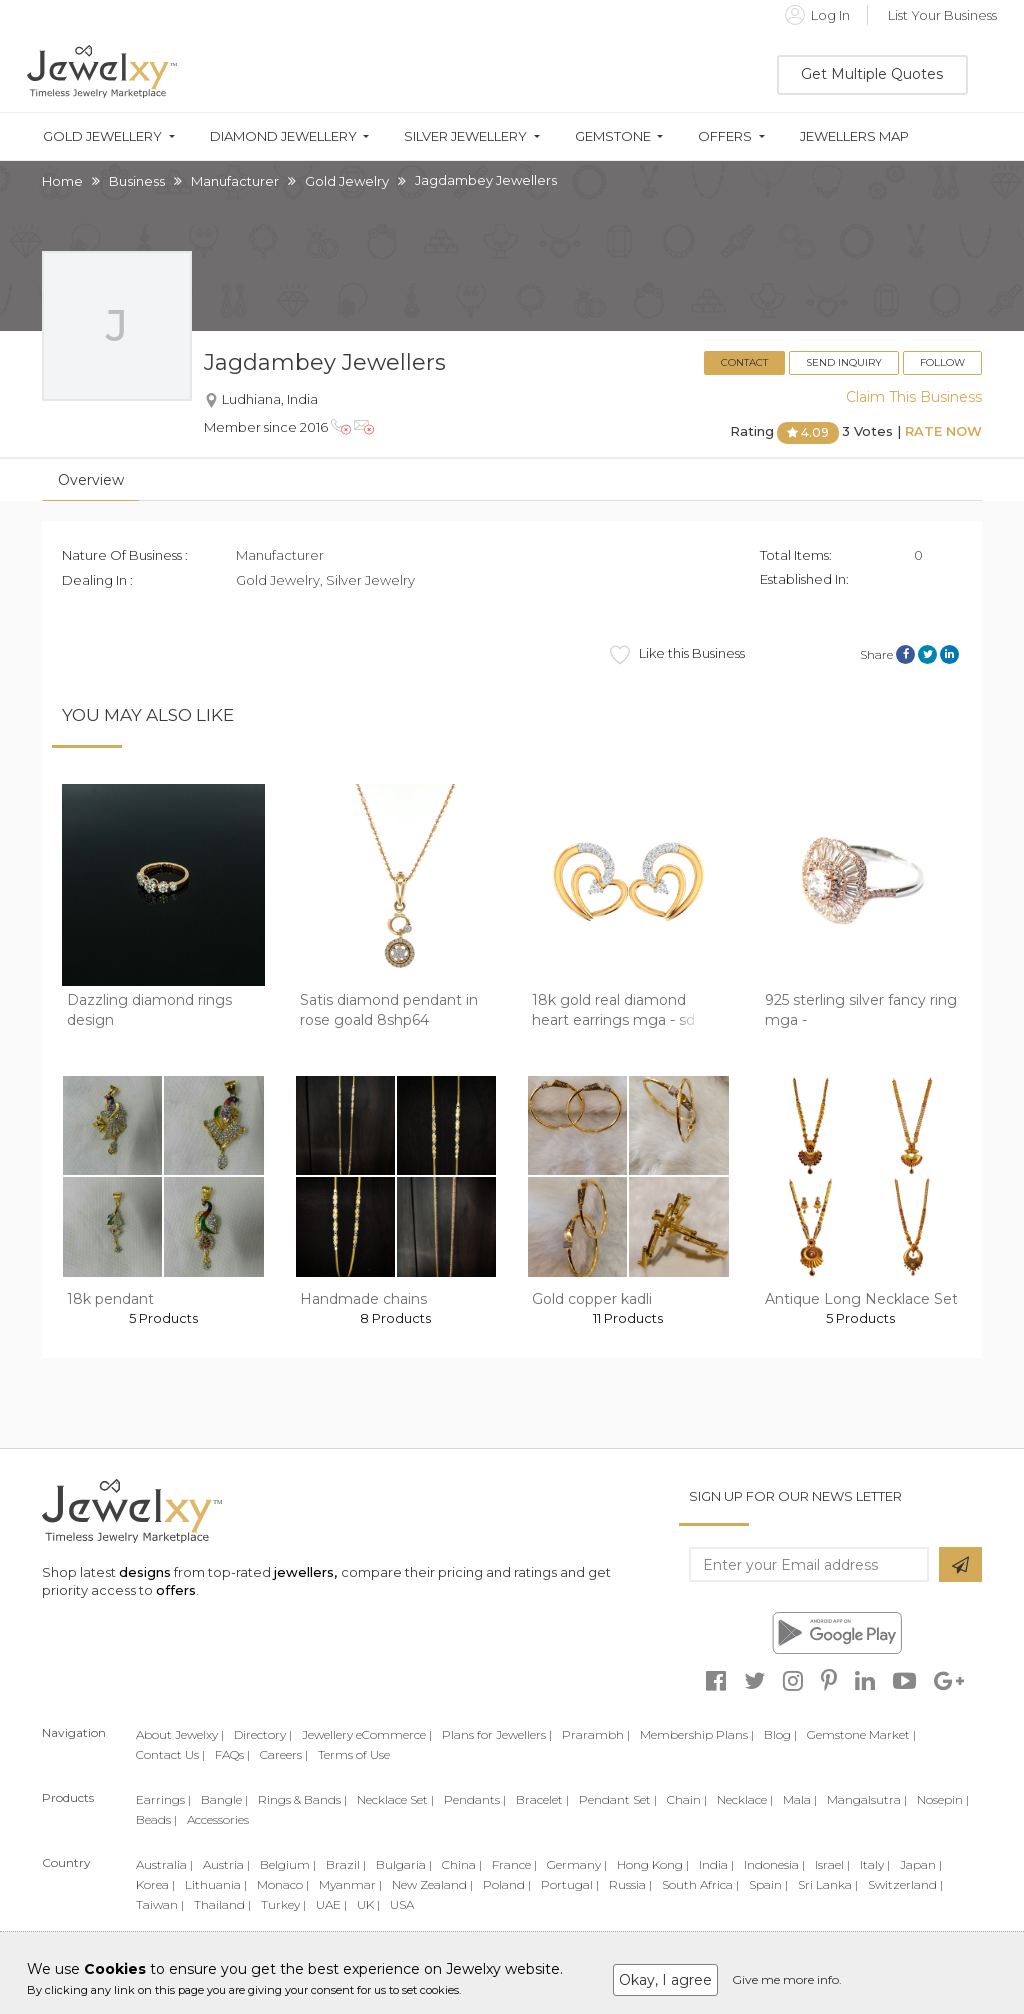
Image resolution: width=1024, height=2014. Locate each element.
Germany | (577, 1864)
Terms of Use (354, 1754)
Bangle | (224, 1799)
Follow (942, 362)
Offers (725, 136)
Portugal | (570, 1884)
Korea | (155, 1884)
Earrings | (163, 1799)
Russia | (630, 1884)
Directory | (263, 1734)
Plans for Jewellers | (497, 1734)
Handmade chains (363, 1299)
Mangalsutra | (867, 1799)
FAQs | (232, 1754)
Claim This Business (914, 397)
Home (62, 181)
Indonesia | (774, 1864)
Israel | (832, 1864)
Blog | (780, 1734)
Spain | (768, 1884)
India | (716, 1864)
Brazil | (346, 1864)
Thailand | (222, 1904)
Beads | (156, 1819)
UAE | (331, 1904)
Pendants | (475, 1799)
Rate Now (943, 432)
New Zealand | (432, 1884)
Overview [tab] (91, 480)
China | (462, 1864)
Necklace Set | (395, 1799)
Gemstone (613, 136)
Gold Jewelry (347, 181)
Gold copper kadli (592, 1299)
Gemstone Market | (861, 1734)
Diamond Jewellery (283, 136)
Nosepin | (943, 1799)
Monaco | (283, 1884)
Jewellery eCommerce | (367, 1734)
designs (145, 1572)
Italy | (875, 1864)
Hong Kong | (653, 1864)
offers (176, 1590)
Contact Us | (170, 1754)
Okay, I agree (665, 1980)
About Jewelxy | (180, 1734)
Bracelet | (542, 1799)
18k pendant (110, 1299)
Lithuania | (216, 1884)
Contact (744, 362)
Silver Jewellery (465, 136)
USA (402, 1904)
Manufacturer (235, 181)
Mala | (800, 1799)
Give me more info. (787, 1979)
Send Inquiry (844, 362)
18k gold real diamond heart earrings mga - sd (613, 1010)
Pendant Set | (618, 1799)
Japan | (921, 1864)
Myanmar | (350, 1884)
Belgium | (288, 1864)
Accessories (218, 1819)
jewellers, (305, 1572)
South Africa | (700, 1884)
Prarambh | (596, 1734)
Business (137, 181)
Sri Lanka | (828, 1884)
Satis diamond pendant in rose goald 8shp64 (389, 1010)
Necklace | (745, 1799)
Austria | (226, 1864)
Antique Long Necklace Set (861, 1299)
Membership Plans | (697, 1734)
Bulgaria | (404, 1864)
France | (514, 1864)
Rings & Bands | (302, 1799)
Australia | (164, 1864)
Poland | (507, 1884)
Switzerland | (905, 1884)
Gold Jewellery (102, 136)
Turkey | (283, 1904)
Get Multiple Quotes (872, 74)
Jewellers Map (854, 136)
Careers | (284, 1754)
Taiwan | (160, 1904)
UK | (368, 1904)
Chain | (687, 1799)
